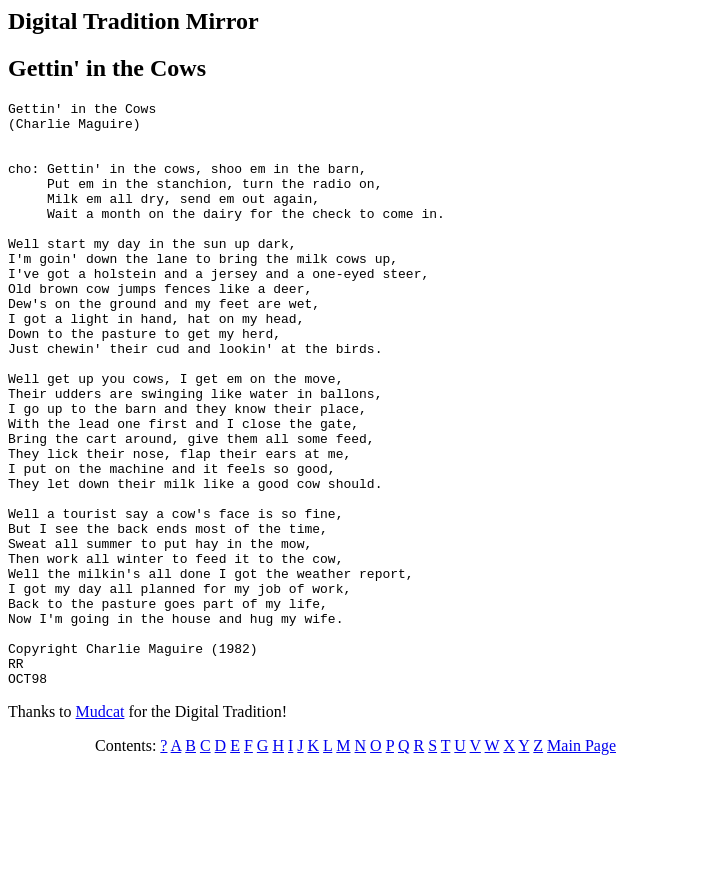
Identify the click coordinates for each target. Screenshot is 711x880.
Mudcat (100, 828)
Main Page (581, 862)
